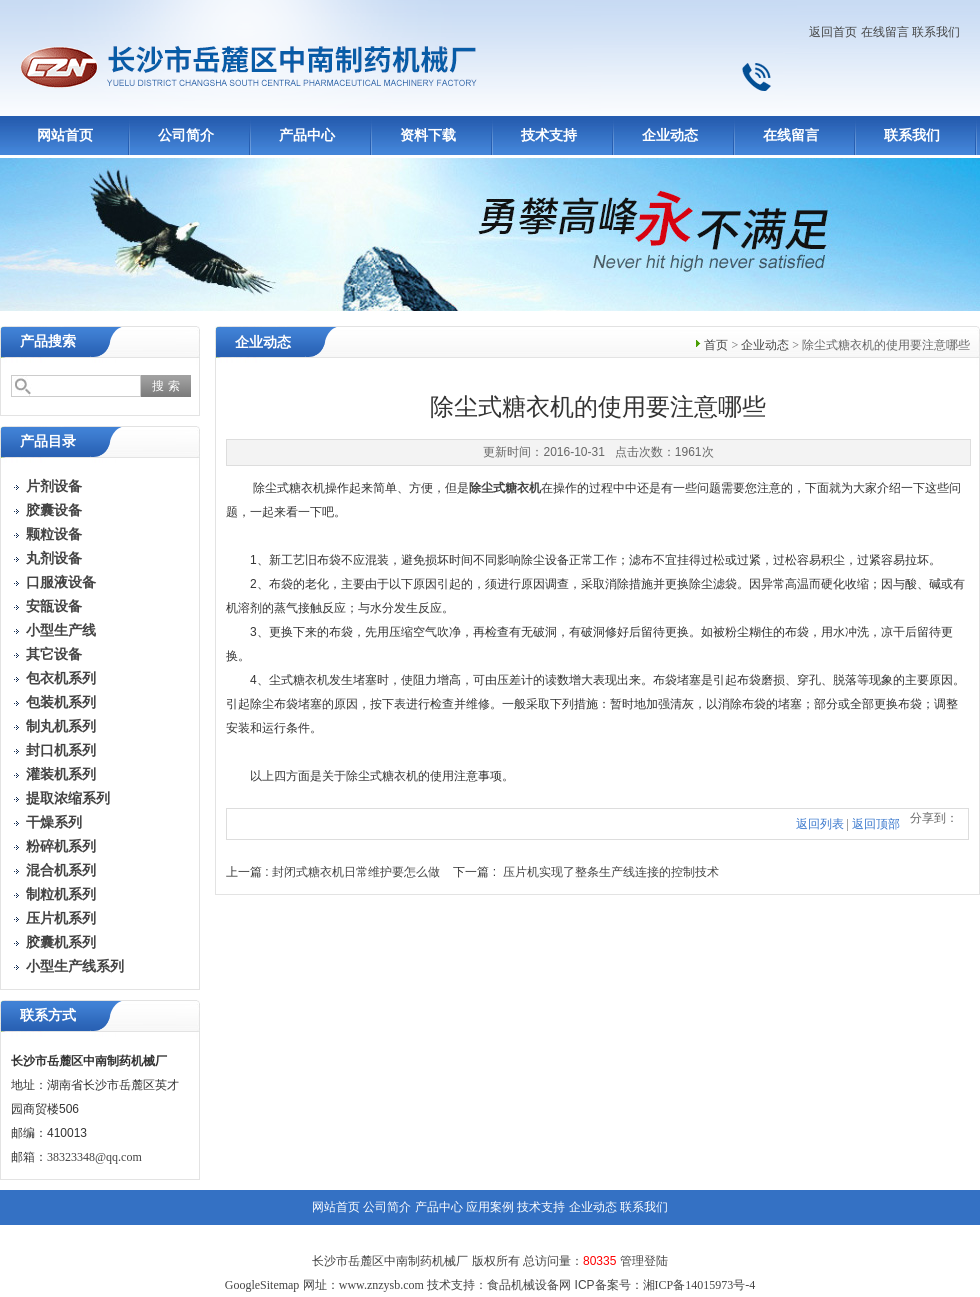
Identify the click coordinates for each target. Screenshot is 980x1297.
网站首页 (65, 135)
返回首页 (833, 32)
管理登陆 (644, 1261)
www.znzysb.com (381, 1285)
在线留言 (885, 32)
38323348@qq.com (94, 1157)
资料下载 (428, 135)
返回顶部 (876, 824)
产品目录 (48, 441)
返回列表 (820, 824)
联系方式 (48, 1015)
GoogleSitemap (262, 1285)
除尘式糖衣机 (505, 488)
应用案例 (490, 1207)
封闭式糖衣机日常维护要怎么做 (356, 872)
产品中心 (307, 135)
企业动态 (670, 135)
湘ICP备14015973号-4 (699, 1285)
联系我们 (936, 32)
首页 (716, 345)
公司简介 (186, 135)
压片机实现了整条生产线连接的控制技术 (611, 872)
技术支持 (549, 135)
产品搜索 (48, 341)
